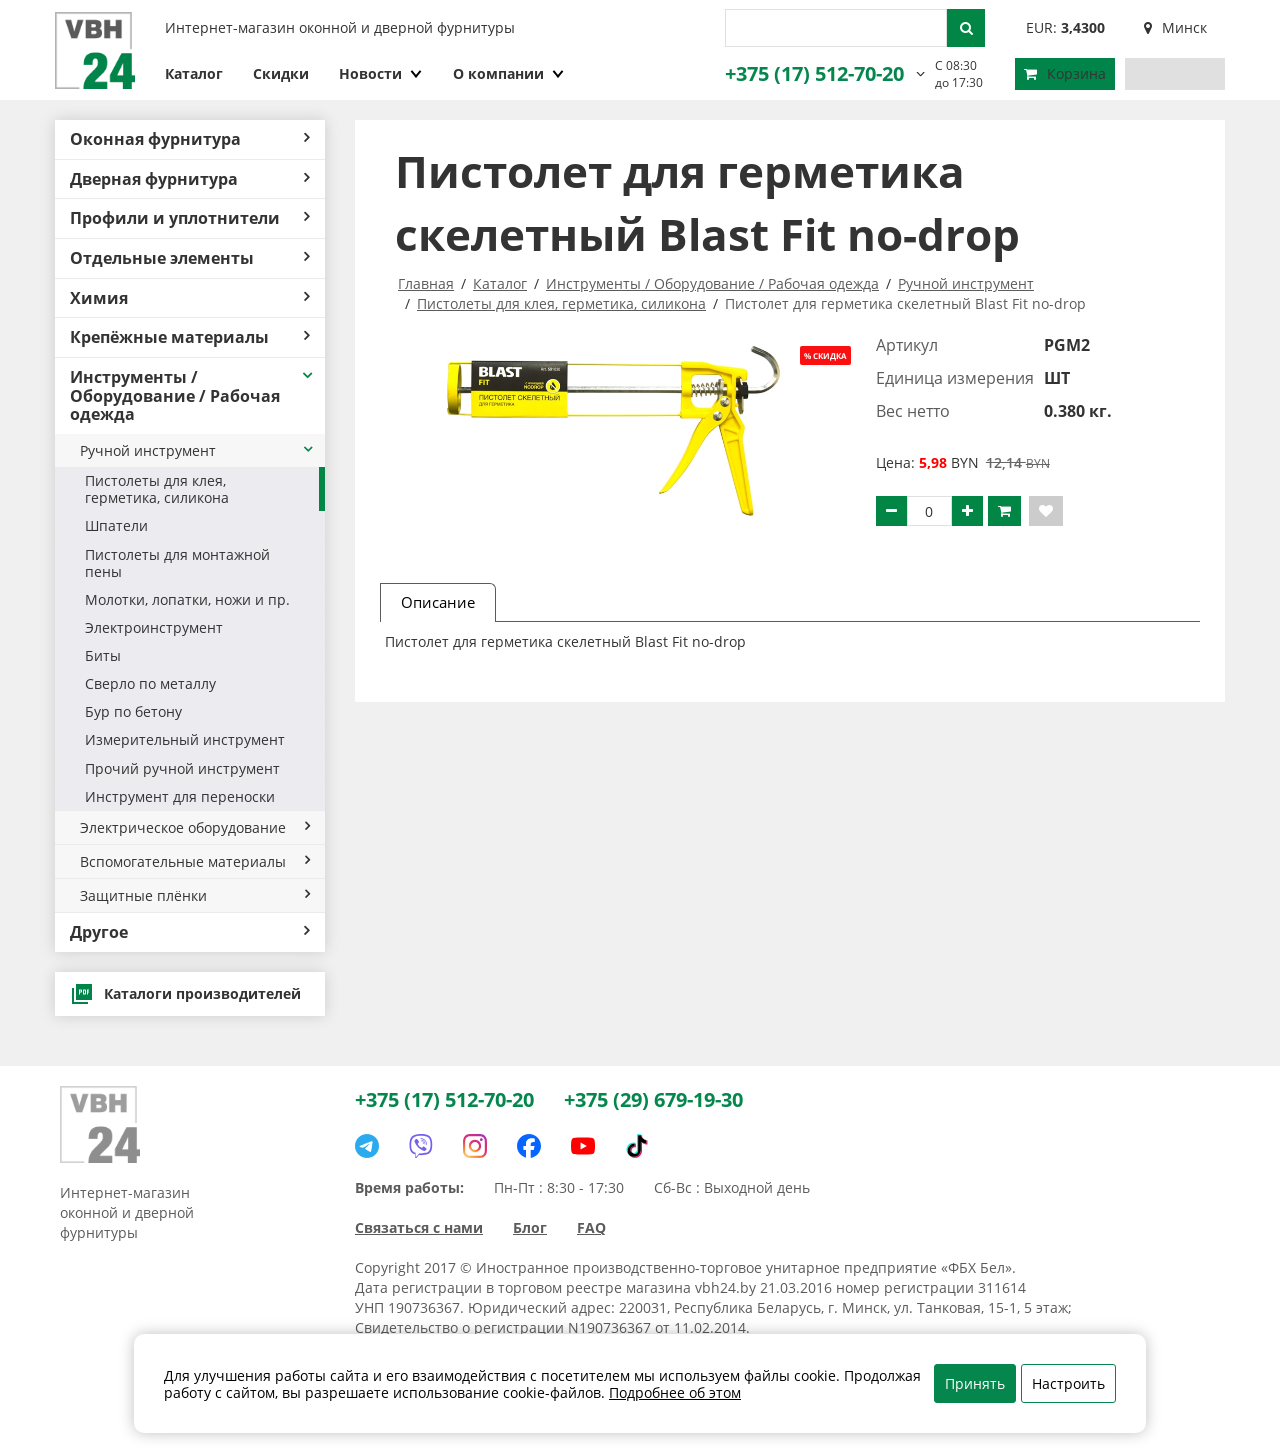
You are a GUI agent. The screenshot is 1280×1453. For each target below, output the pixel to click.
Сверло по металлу (150, 683)
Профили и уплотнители (190, 218)
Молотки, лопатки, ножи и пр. (187, 599)
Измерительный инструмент (185, 739)
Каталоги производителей (185, 994)
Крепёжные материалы (190, 337)
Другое (190, 932)
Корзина (1065, 73)
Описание (438, 602)
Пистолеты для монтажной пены (177, 563)
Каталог (194, 73)
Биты (103, 655)
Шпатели (116, 525)
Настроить (1068, 1383)
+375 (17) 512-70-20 (814, 73)
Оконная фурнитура (190, 139)
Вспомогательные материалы (195, 861)
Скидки (281, 73)
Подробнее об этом (675, 1392)
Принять (975, 1383)
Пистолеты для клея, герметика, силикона (157, 489)
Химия (190, 298)
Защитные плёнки (195, 895)
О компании (509, 73)
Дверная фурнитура (190, 179)
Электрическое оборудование (195, 827)
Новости (381, 73)
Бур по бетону (133, 711)
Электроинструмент (154, 627)
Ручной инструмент (197, 450)
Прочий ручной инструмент (182, 768)
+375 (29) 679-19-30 (653, 1099)
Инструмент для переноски (180, 796)
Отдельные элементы (190, 258)
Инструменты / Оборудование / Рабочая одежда (192, 395)
